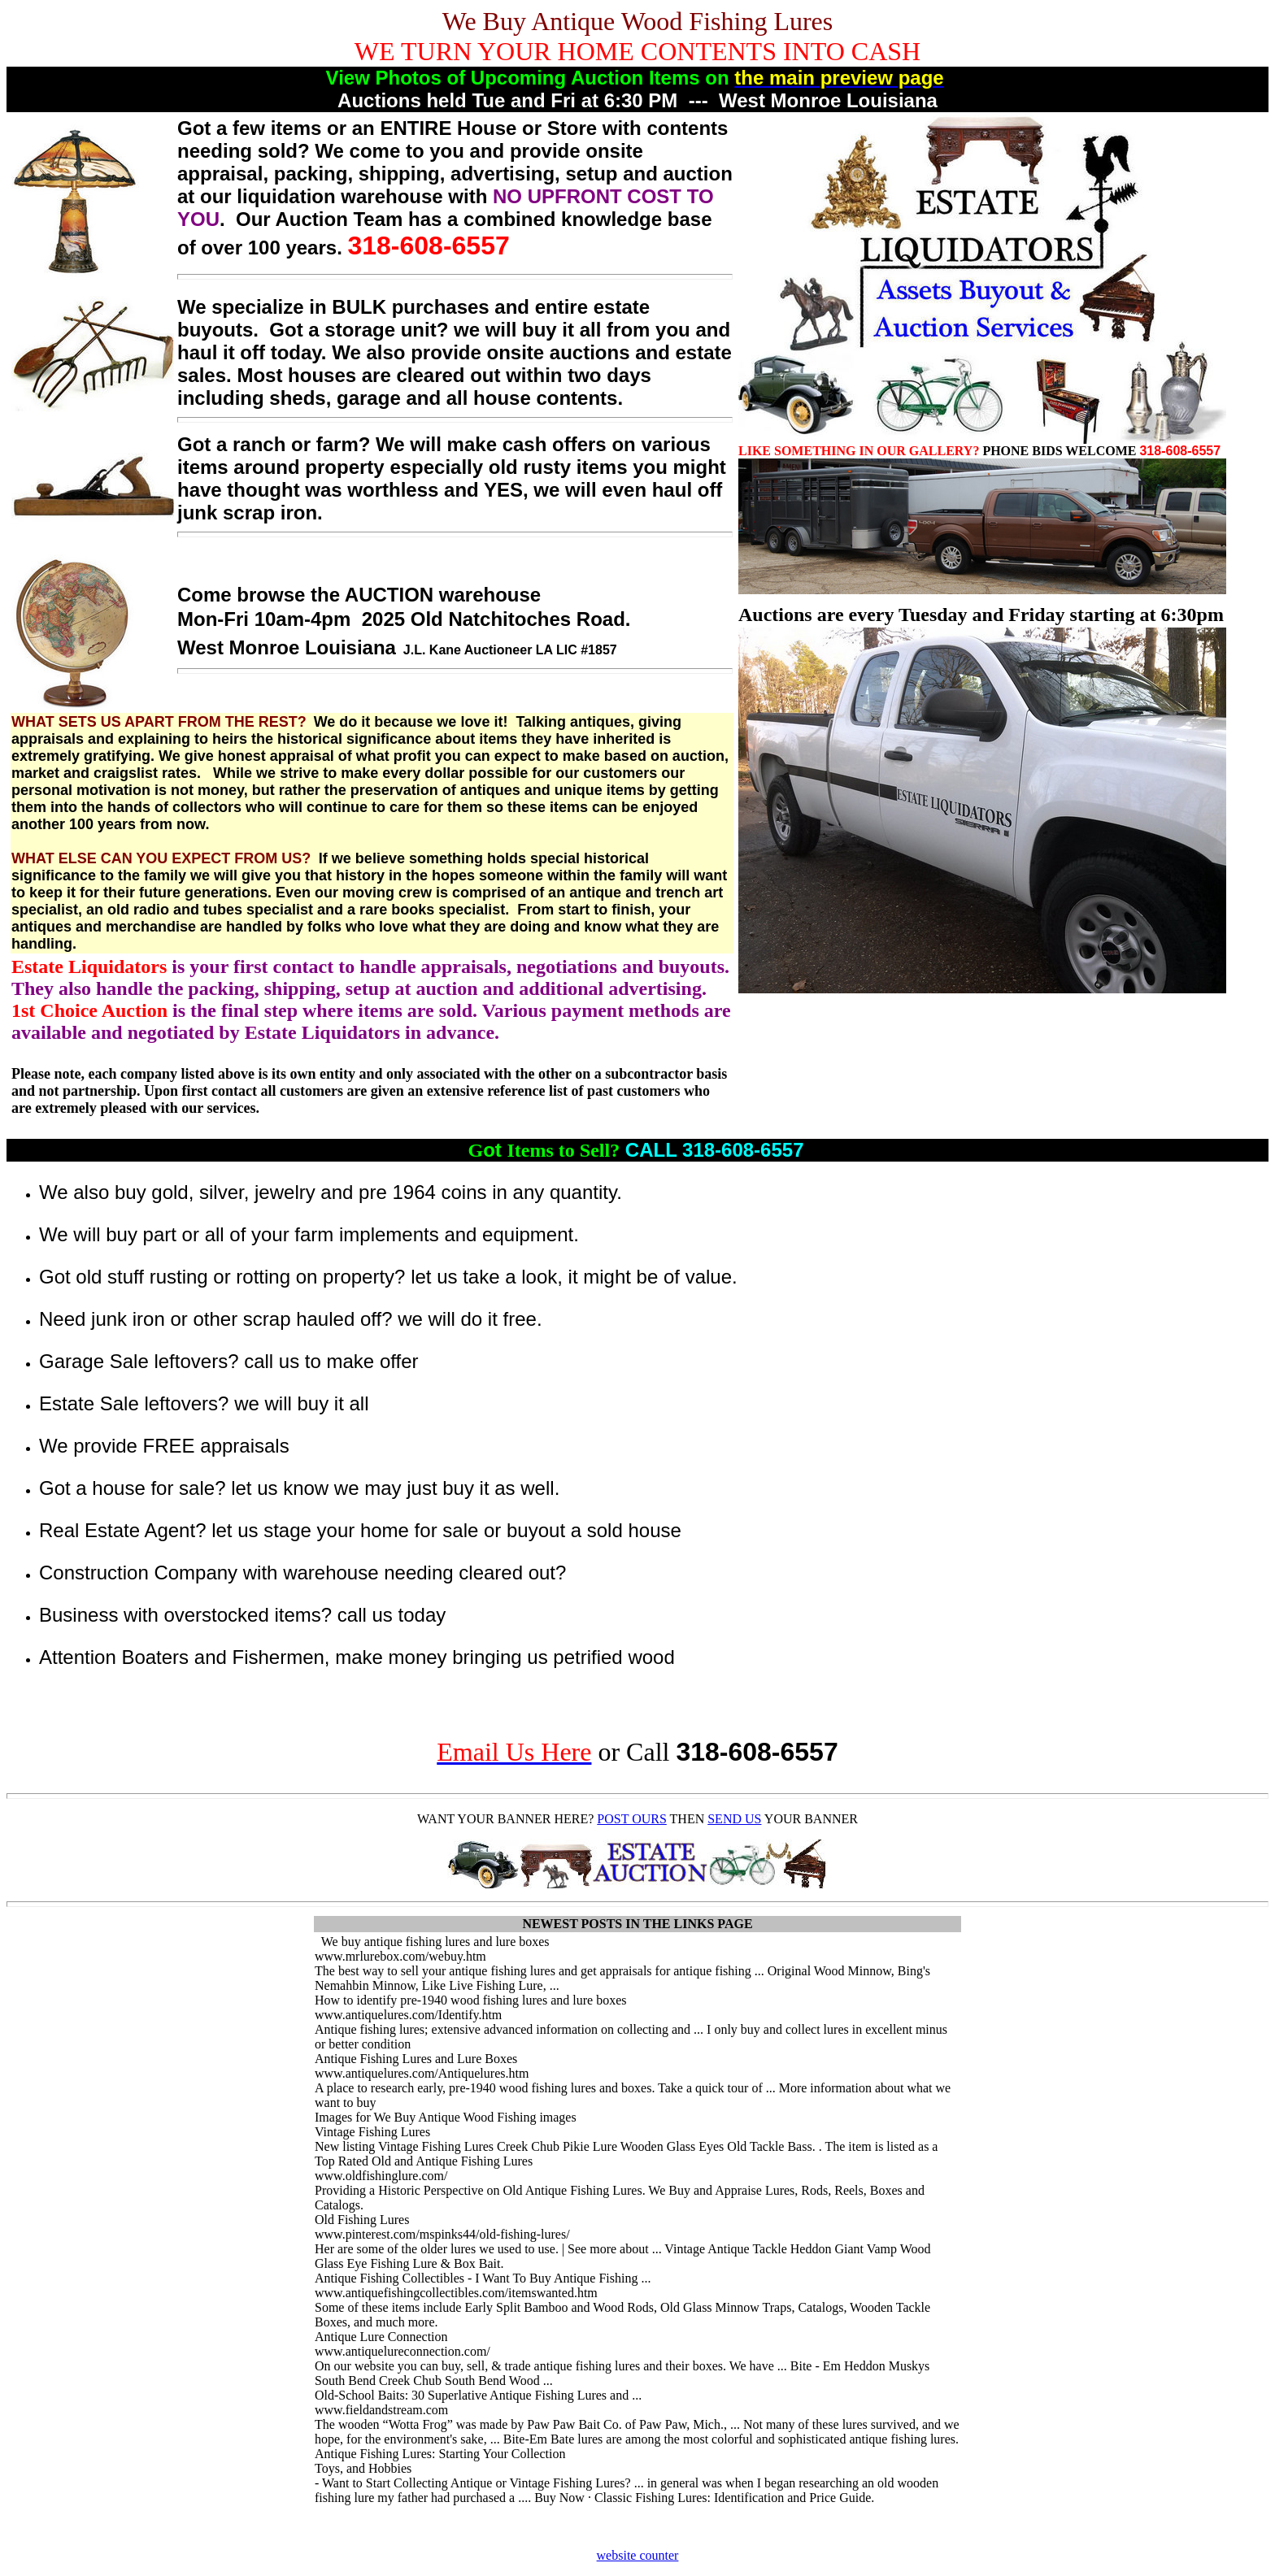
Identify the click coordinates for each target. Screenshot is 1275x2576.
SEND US (734, 1819)
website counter (638, 2555)
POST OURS (632, 1819)
